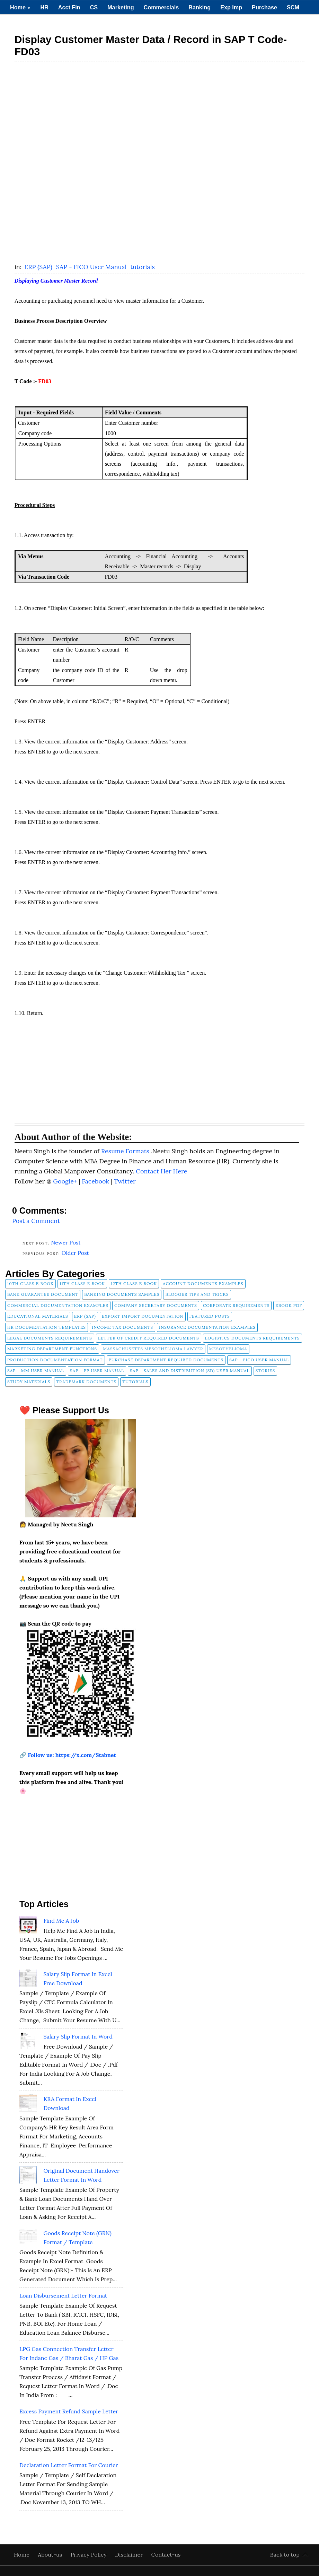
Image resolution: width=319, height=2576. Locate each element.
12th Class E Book (134, 1283)
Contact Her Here (161, 1171)
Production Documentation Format (55, 1359)
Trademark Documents (86, 1381)
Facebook (96, 1181)
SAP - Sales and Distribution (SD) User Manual (189, 1370)
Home (20, 7)
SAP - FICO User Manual (92, 267)
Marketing (120, 7)
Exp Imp (231, 7)
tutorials (142, 267)
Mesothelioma (228, 1348)
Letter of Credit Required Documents (148, 1338)
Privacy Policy (89, 2554)
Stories (265, 1370)
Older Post (75, 1252)
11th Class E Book (82, 1283)
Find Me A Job (61, 1920)
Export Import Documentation (143, 1316)
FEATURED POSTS (209, 1316)
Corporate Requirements (236, 1305)
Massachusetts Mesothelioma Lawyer (153, 1348)
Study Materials (28, 1381)
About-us (50, 2554)
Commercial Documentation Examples (57, 1305)
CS (94, 7)
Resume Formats (126, 1151)
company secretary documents (155, 1305)
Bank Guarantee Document (42, 1294)
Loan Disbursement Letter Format (63, 2295)
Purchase (264, 7)
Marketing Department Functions (52, 1348)
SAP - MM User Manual (35, 1370)
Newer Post (66, 1242)
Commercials (161, 7)
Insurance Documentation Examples (207, 1327)
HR (44, 7)
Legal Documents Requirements (49, 1338)
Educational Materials (37, 1316)
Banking (199, 7)
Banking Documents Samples (121, 1294)
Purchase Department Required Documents (166, 1359)
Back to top (285, 2554)
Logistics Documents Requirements (252, 1338)
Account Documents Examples (203, 1283)
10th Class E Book (30, 1283)
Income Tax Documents (122, 1327)
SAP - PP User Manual (97, 1370)
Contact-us (166, 2554)
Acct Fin (69, 7)
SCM (293, 7)
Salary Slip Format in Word (77, 2036)
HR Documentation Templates (46, 1327)
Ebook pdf (288, 1305)
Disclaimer (129, 2554)
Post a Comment (36, 1221)
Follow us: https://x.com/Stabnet (72, 1754)
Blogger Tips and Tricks (197, 1294)
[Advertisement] (160, 114)
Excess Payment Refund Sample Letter (68, 2411)
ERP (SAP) (39, 267)
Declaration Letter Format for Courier (68, 2465)
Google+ (66, 1181)
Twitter (125, 1181)
